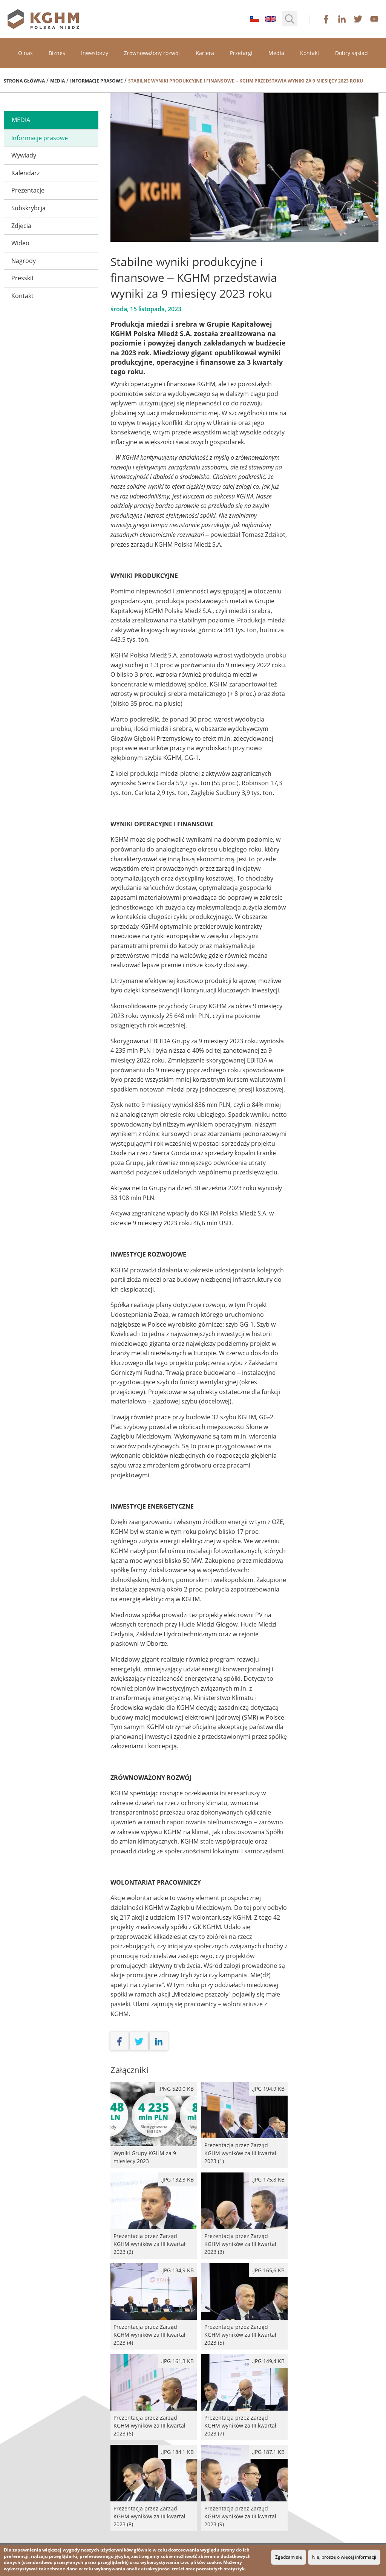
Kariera (205, 53)
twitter (358, 19)
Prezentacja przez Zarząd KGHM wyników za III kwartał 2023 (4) (153, 2306)
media (21, 120)
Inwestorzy (94, 53)
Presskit (22, 278)
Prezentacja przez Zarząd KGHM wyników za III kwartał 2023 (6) (153, 2397)
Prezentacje (27, 190)
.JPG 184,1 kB (177, 2451)
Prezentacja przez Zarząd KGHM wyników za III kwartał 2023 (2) (153, 2215)
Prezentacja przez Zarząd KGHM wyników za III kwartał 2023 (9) (244, 2488)
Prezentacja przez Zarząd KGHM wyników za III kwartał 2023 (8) (153, 2488)
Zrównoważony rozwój (152, 53)
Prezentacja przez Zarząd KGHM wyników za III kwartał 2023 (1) (244, 2125)
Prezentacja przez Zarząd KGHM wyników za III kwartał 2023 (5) (244, 2306)
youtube (374, 19)
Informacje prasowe (96, 81)
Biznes (57, 53)
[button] (289, 18)
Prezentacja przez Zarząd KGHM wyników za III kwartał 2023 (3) (244, 2215)
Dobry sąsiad (351, 53)
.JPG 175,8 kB (268, 2179)
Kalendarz (25, 173)
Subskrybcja (28, 208)
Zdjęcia (21, 226)
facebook (326, 19)
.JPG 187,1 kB (268, 2451)
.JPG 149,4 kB (268, 2361)
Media (276, 53)
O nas (25, 53)
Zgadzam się (288, 2557)
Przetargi (241, 53)
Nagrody (23, 261)
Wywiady (23, 155)
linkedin (342, 19)
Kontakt (309, 53)
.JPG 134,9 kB (177, 2270)
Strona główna (24, 81)
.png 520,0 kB (176, 2088)
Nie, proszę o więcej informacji (344, 2557)
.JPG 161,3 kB (177, 2361)
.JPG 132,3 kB (177, 2179)
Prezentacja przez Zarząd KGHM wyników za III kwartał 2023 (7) (244, 2397)
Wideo (20, 243)
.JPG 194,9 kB (268, 2088)
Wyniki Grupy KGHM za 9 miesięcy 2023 (153, 2125)
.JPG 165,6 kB (268, 2270)
